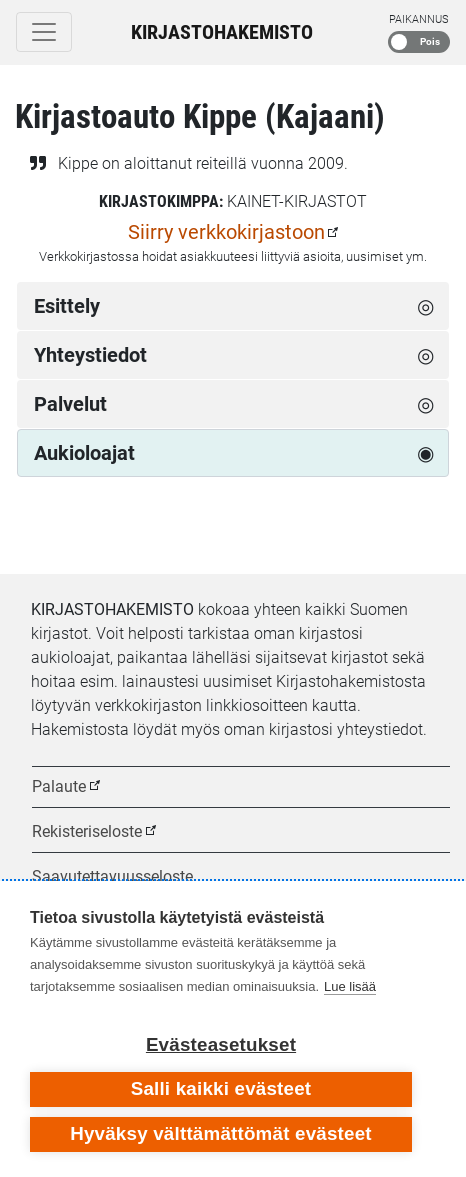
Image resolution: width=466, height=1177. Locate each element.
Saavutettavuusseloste (112, 876)
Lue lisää (350, 986)
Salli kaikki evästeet (221, 1088)
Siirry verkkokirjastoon (226, 232)
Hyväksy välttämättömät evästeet (221, 1133)
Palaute (59, 786)
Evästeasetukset (221, 1044)
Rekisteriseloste (87, 831)
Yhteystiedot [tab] (90, 355)
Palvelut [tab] (70, 404)
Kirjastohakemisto (222, 32)
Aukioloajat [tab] (84, 453)
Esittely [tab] (67, 306)
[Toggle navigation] (44, 32)
